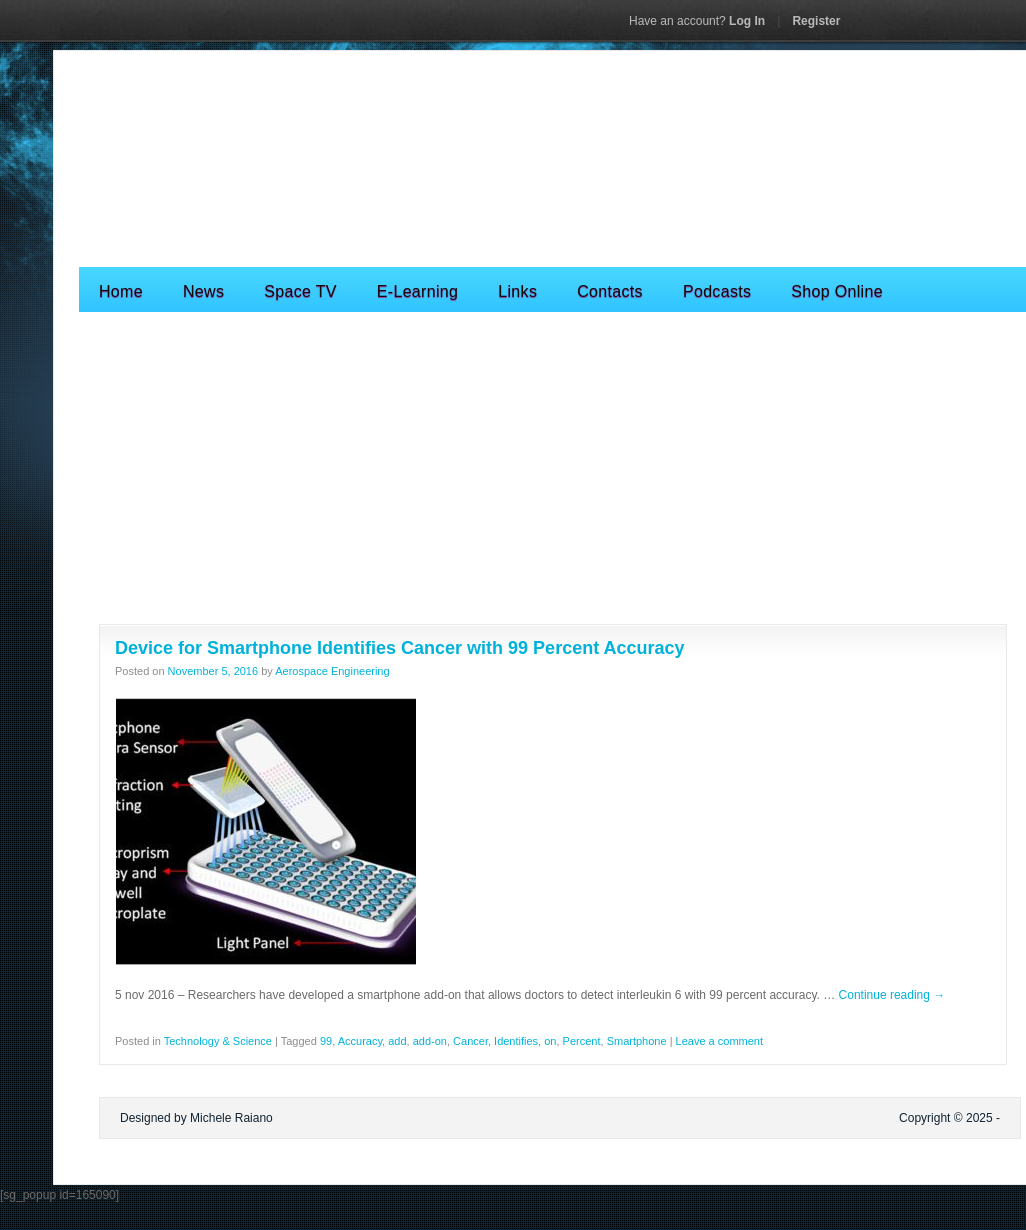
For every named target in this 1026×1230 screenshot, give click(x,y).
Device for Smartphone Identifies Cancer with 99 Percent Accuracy (400, 648)
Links (517, 291)
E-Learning (417, 291)
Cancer (470, 1041)
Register (816, 21)
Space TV (300, 291)
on (550, 1041)
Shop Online (837, 291)
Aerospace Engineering (332, 671)
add (397, 1041)
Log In (697, 21)
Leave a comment (719, 1041)
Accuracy (360, 1041)
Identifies (516, 1041)
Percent (582, 1041)
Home (121, 291)
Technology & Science (218, 1041)
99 (326, 1041)
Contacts (610, 291)
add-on (430, 1041)
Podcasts (717, 291)
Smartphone (637, 1041)
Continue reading (892, 995)
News (203, 291)
